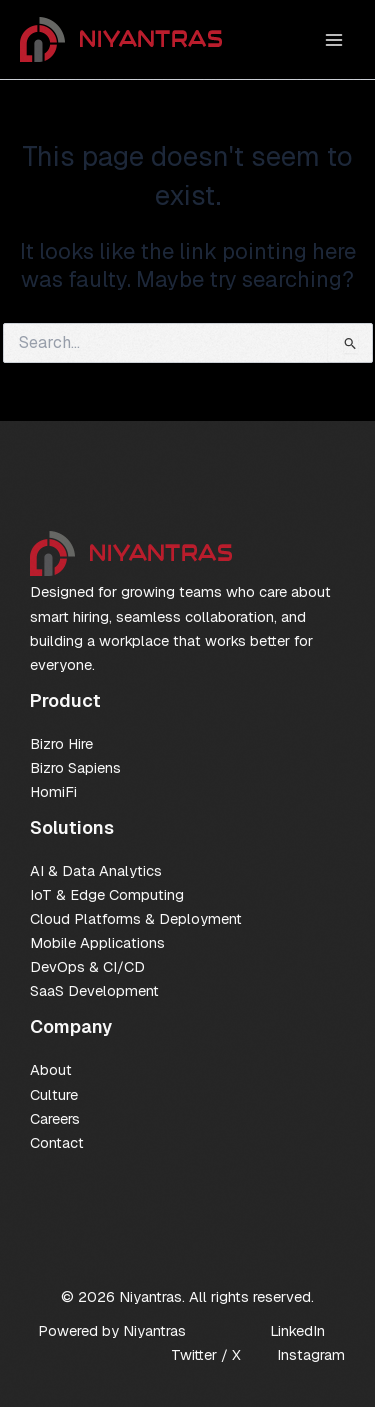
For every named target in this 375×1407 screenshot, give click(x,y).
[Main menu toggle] (334, 40)
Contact (57, 1142)
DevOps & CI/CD (87, 966)
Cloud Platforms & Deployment (136, 918)
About (51, 1069)
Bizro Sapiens (75, 767)
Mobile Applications (97, 942)
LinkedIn (297, 1330)
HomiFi (53, 791)
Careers (55, 1118)
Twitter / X (206, 1354)
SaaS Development (94, 990)
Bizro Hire (61, 743)
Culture (54, 1094)
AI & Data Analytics (96, 870)
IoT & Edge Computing (107, 894)
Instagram (311, 1354)
